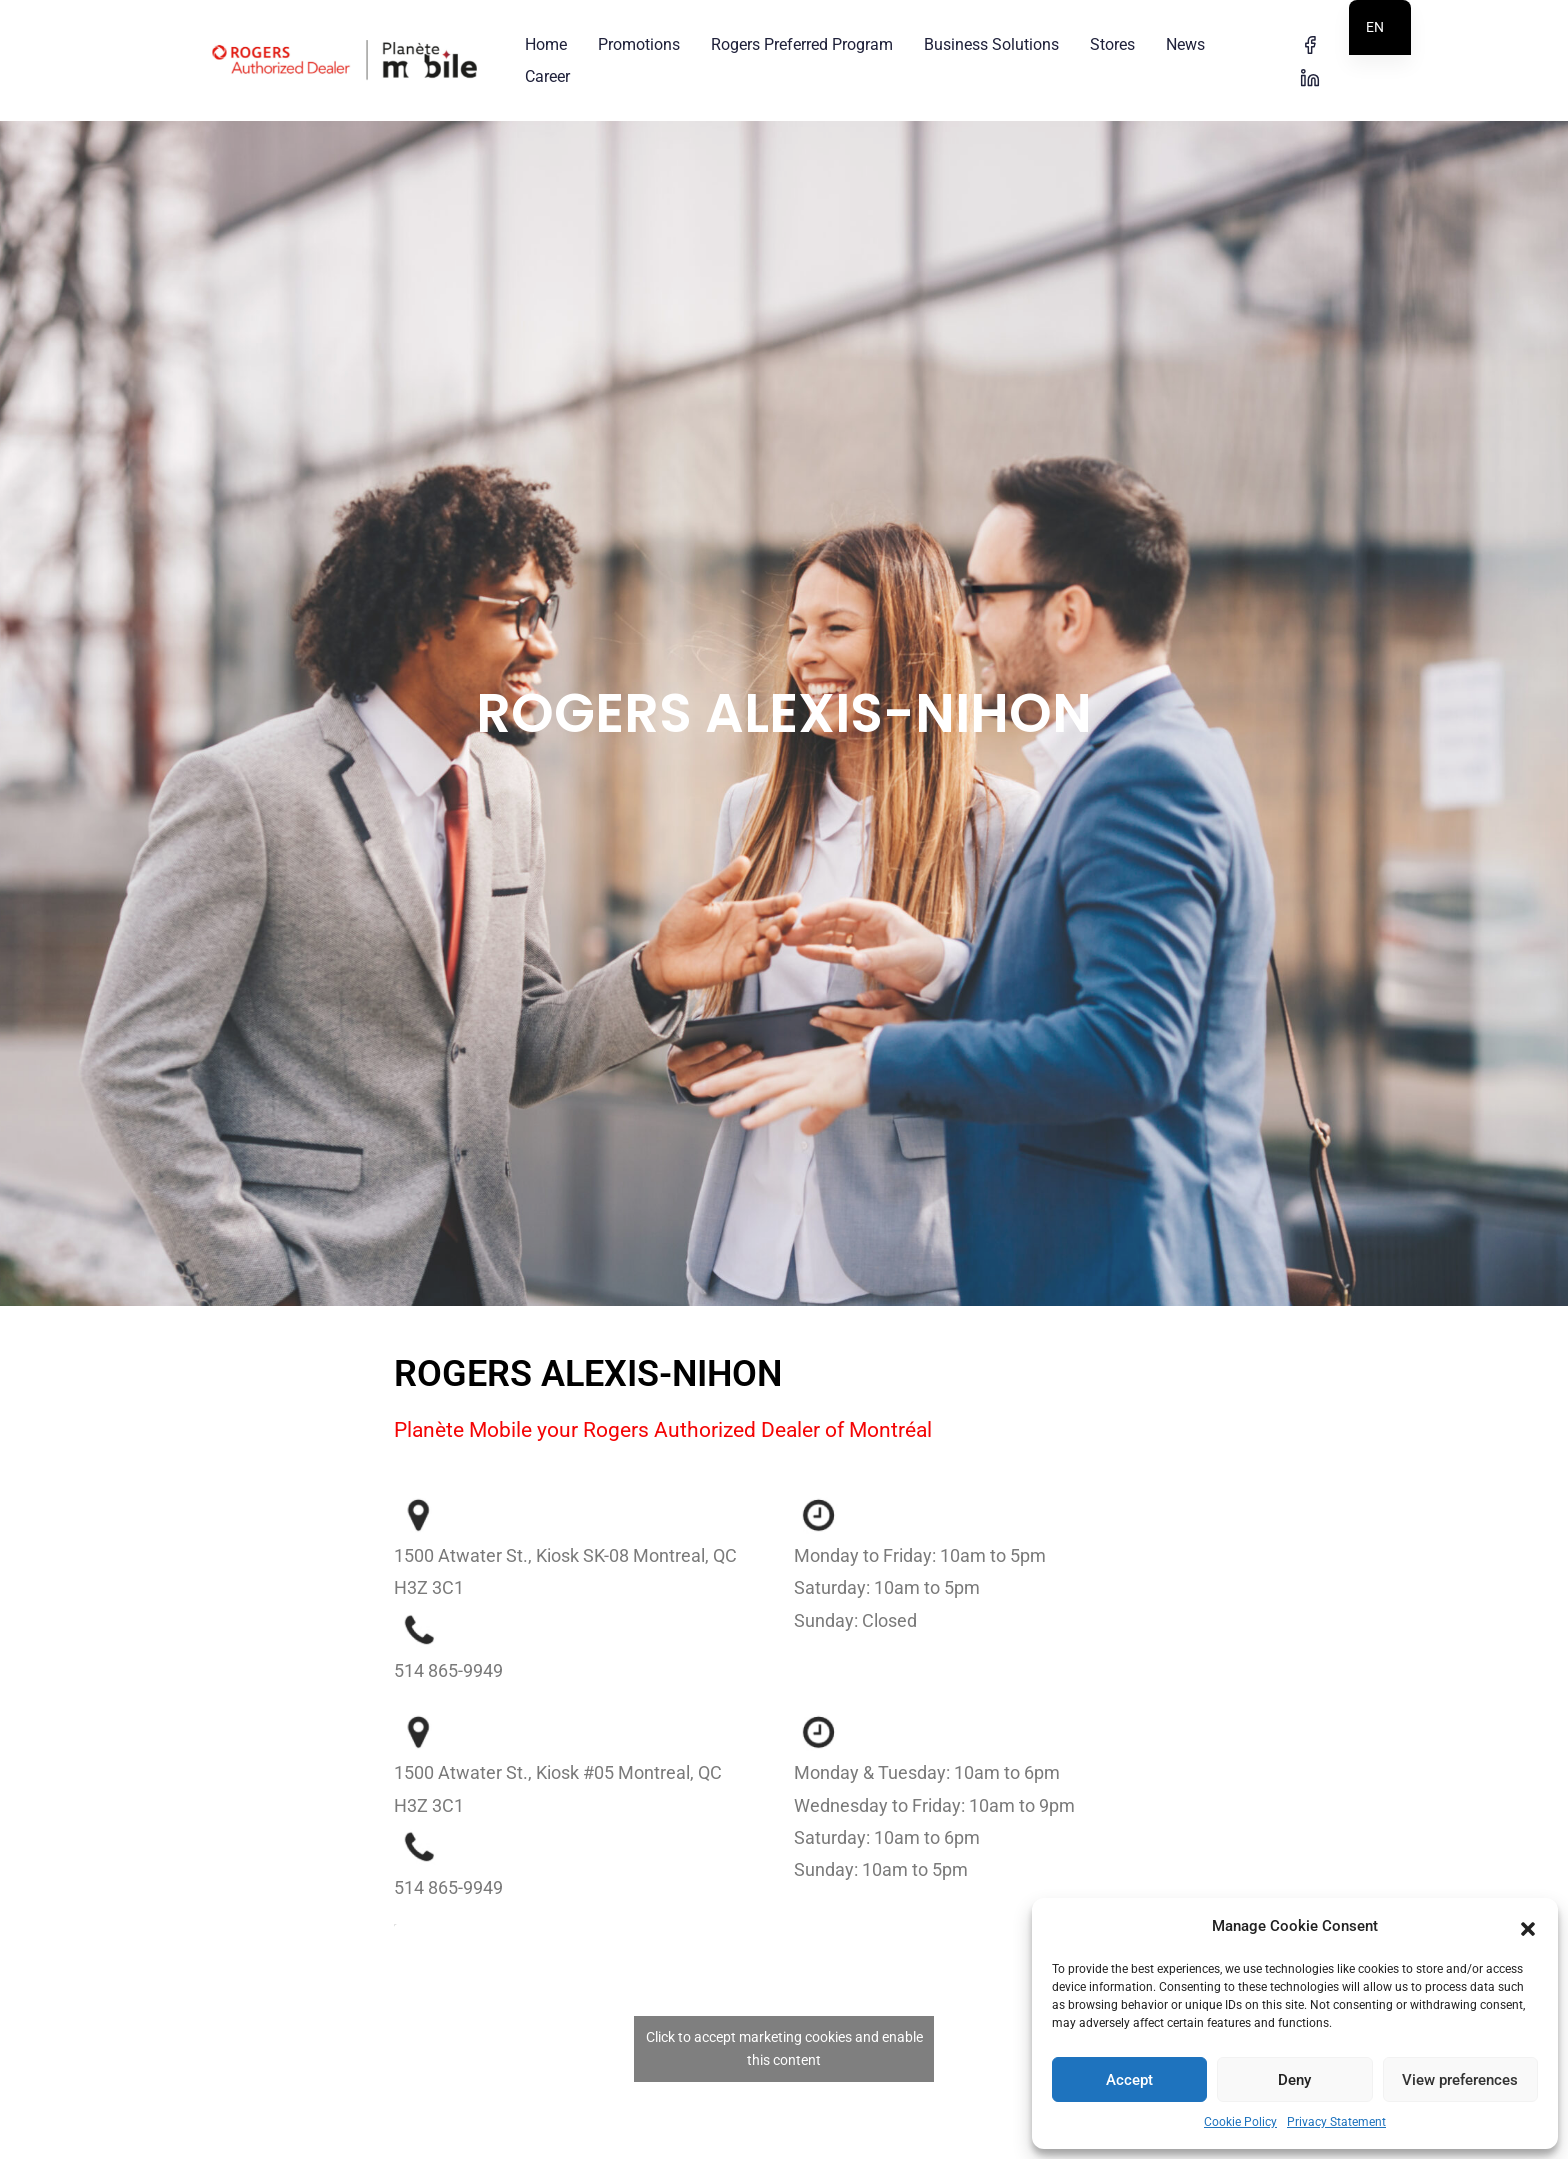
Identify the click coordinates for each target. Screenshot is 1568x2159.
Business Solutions (991, 44)
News (1185, 44)
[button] (1528, 1927)
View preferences (1460, 2080)
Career (547, 76)
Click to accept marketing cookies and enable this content (784, 2001)
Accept (1129, 2080)
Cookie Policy (1240, 2122)
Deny (1294, 2080)
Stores (1112, 44)
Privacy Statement (1336, 2122)
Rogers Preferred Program (802, 44)
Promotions (639, 44)
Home (546, 44)
